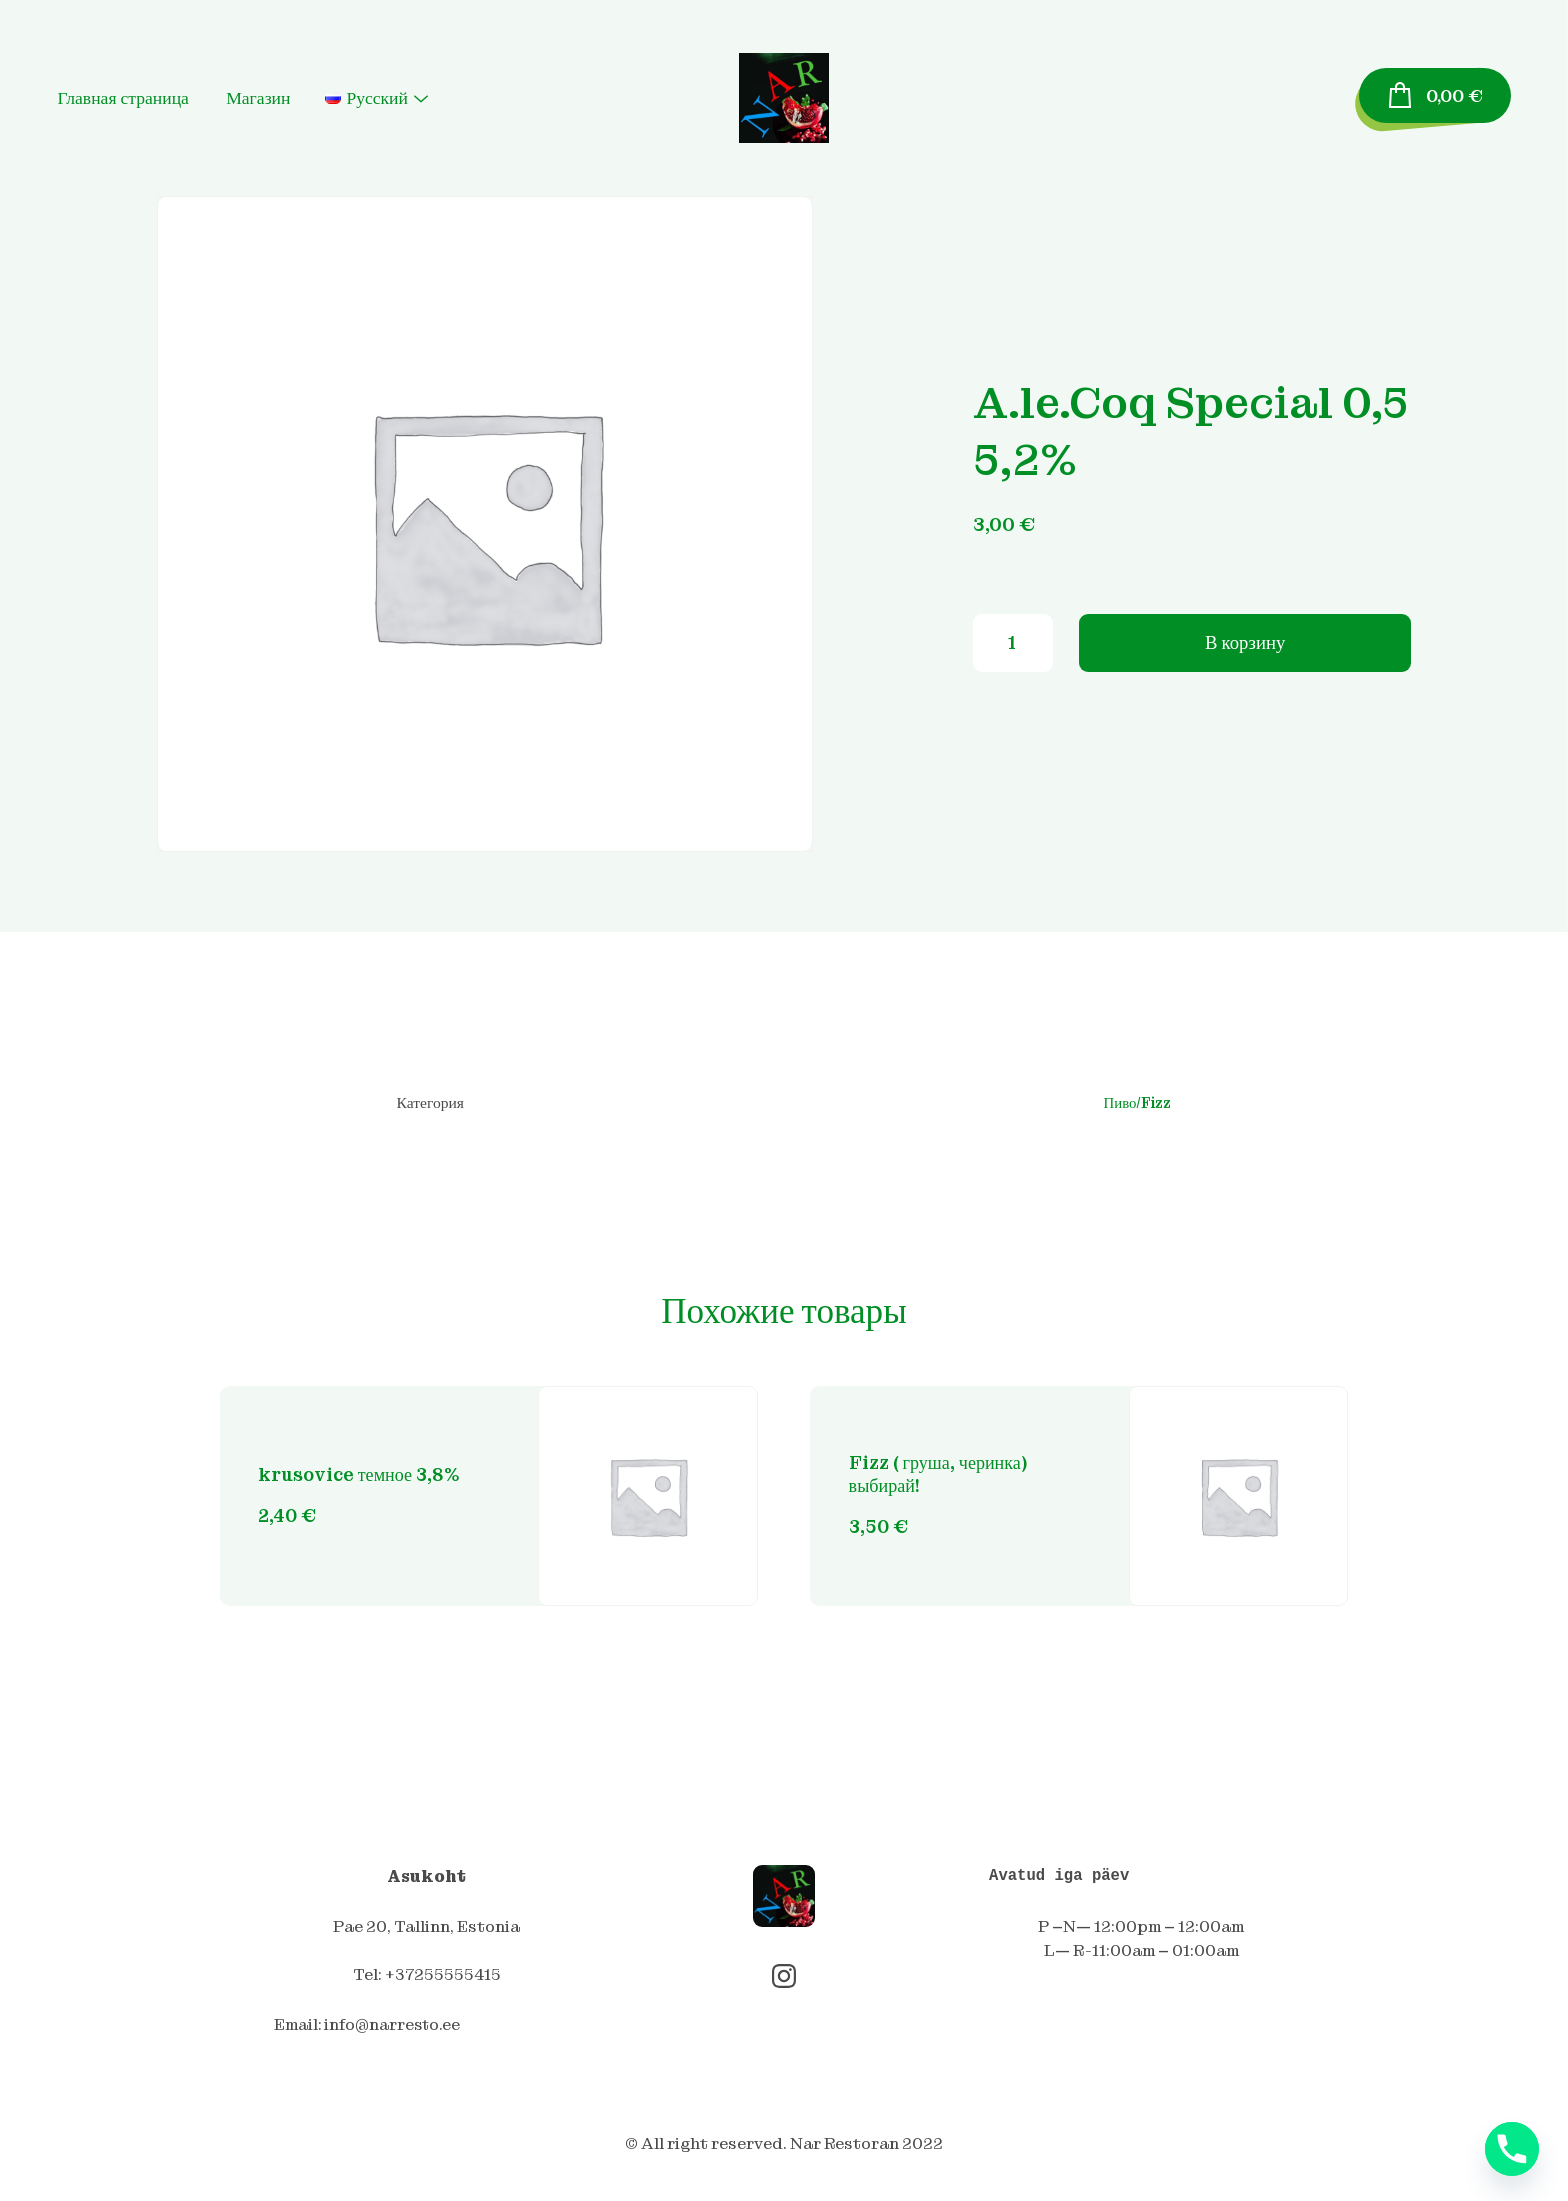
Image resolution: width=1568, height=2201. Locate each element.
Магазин (281, 98)
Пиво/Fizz (1136, 1104)
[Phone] (1512, 2149)
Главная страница (145, 98)
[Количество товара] (1013, 650)
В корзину (1245, 648)
